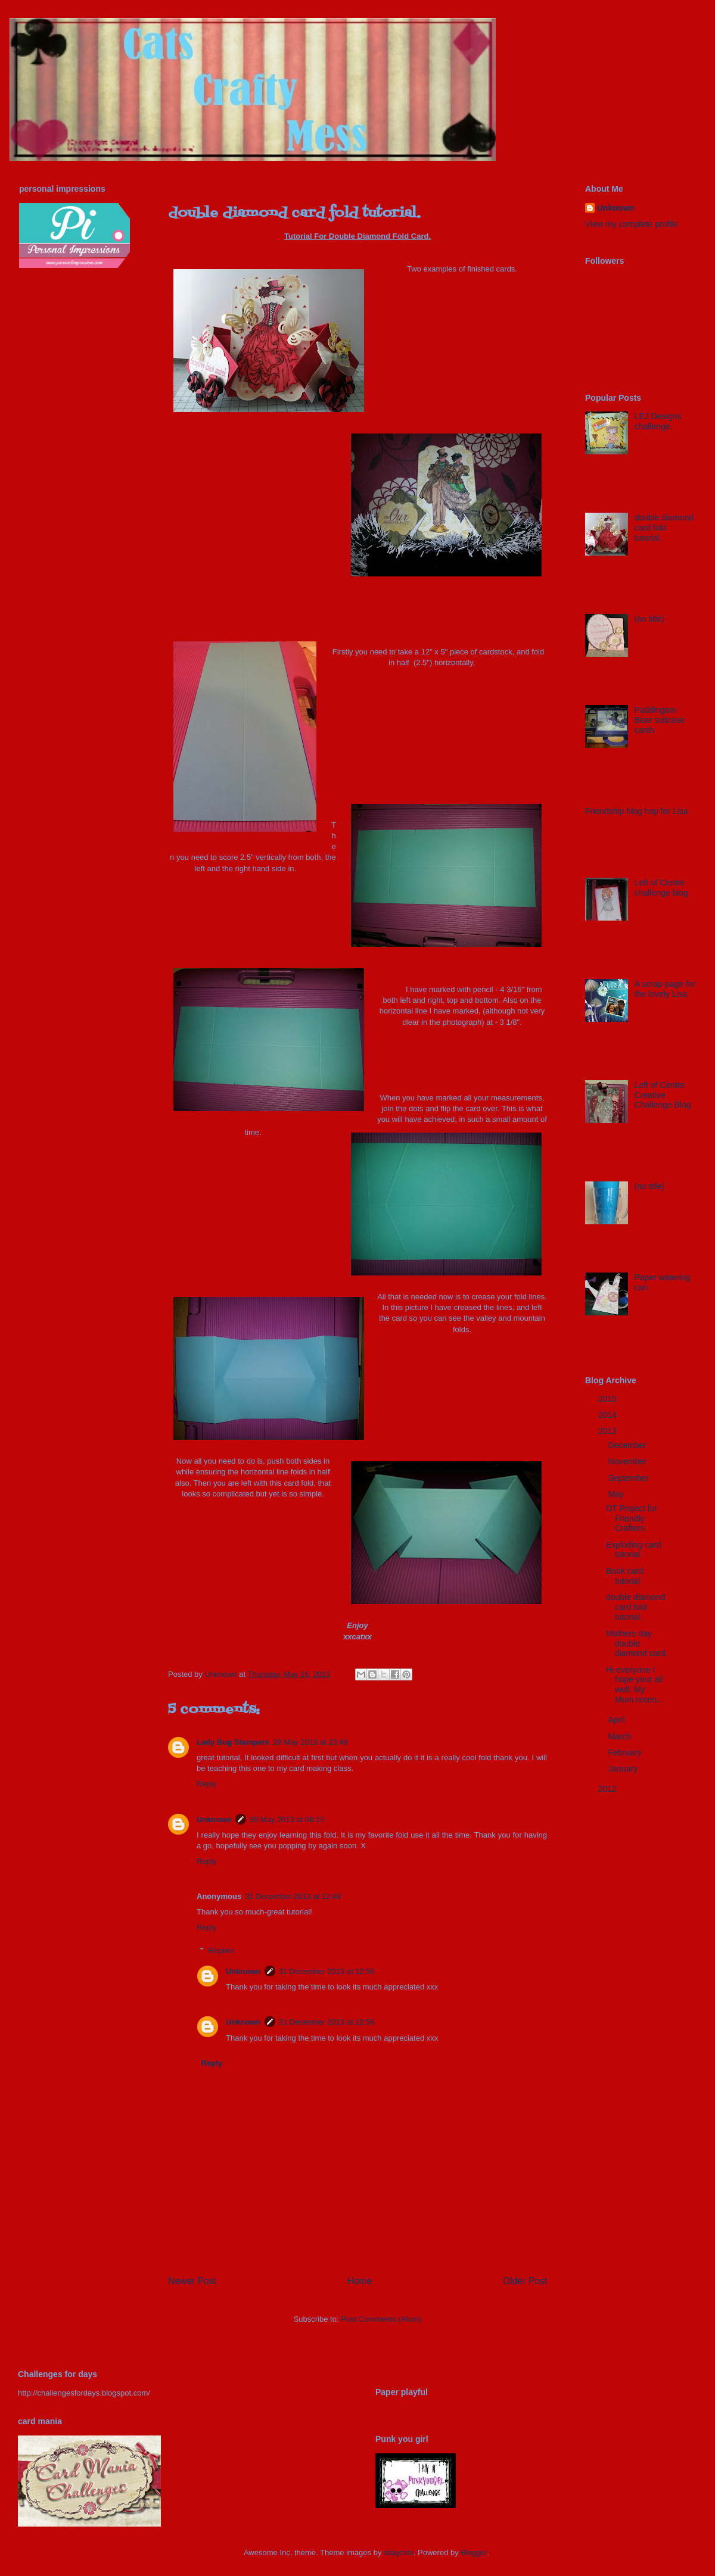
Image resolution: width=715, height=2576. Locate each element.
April (617, 1719)
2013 (608, 1431)
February (626, 1752)
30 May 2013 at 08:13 (287, 1819)
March (620, 1736)
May (617, 1494)
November (628, 1461)
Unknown (214, 1819)
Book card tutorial (625, 1576)
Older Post (525, 2281)
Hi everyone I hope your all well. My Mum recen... (635, 1684)
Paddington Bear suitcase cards (660, 720)
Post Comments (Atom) (381, 2319)
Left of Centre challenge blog (661, 887)
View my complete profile (631, 224)
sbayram (399, 2552)
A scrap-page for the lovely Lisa (665, 989)
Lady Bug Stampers (233, 1742)
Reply (206, 1783)
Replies (221, 1950)
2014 (608, 1415)
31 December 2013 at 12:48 (293, 1896)
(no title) (650, 618)
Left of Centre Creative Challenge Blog (663, 1095)
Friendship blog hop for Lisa (636, 811)
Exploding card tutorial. (633, 1550)
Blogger (474, 2552)
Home (359, 2281)
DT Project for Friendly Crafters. (631, 1518)
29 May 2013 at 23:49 (310, 1742)
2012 (608, 1789)
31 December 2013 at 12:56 (327, 1971)
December (628, 1445)
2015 (608, 1399)
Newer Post (192, 2281)
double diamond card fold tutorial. (664, 527)
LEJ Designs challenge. (658, 421)
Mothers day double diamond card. (637, 1643)
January (624, 1768)
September (629, 1478)
